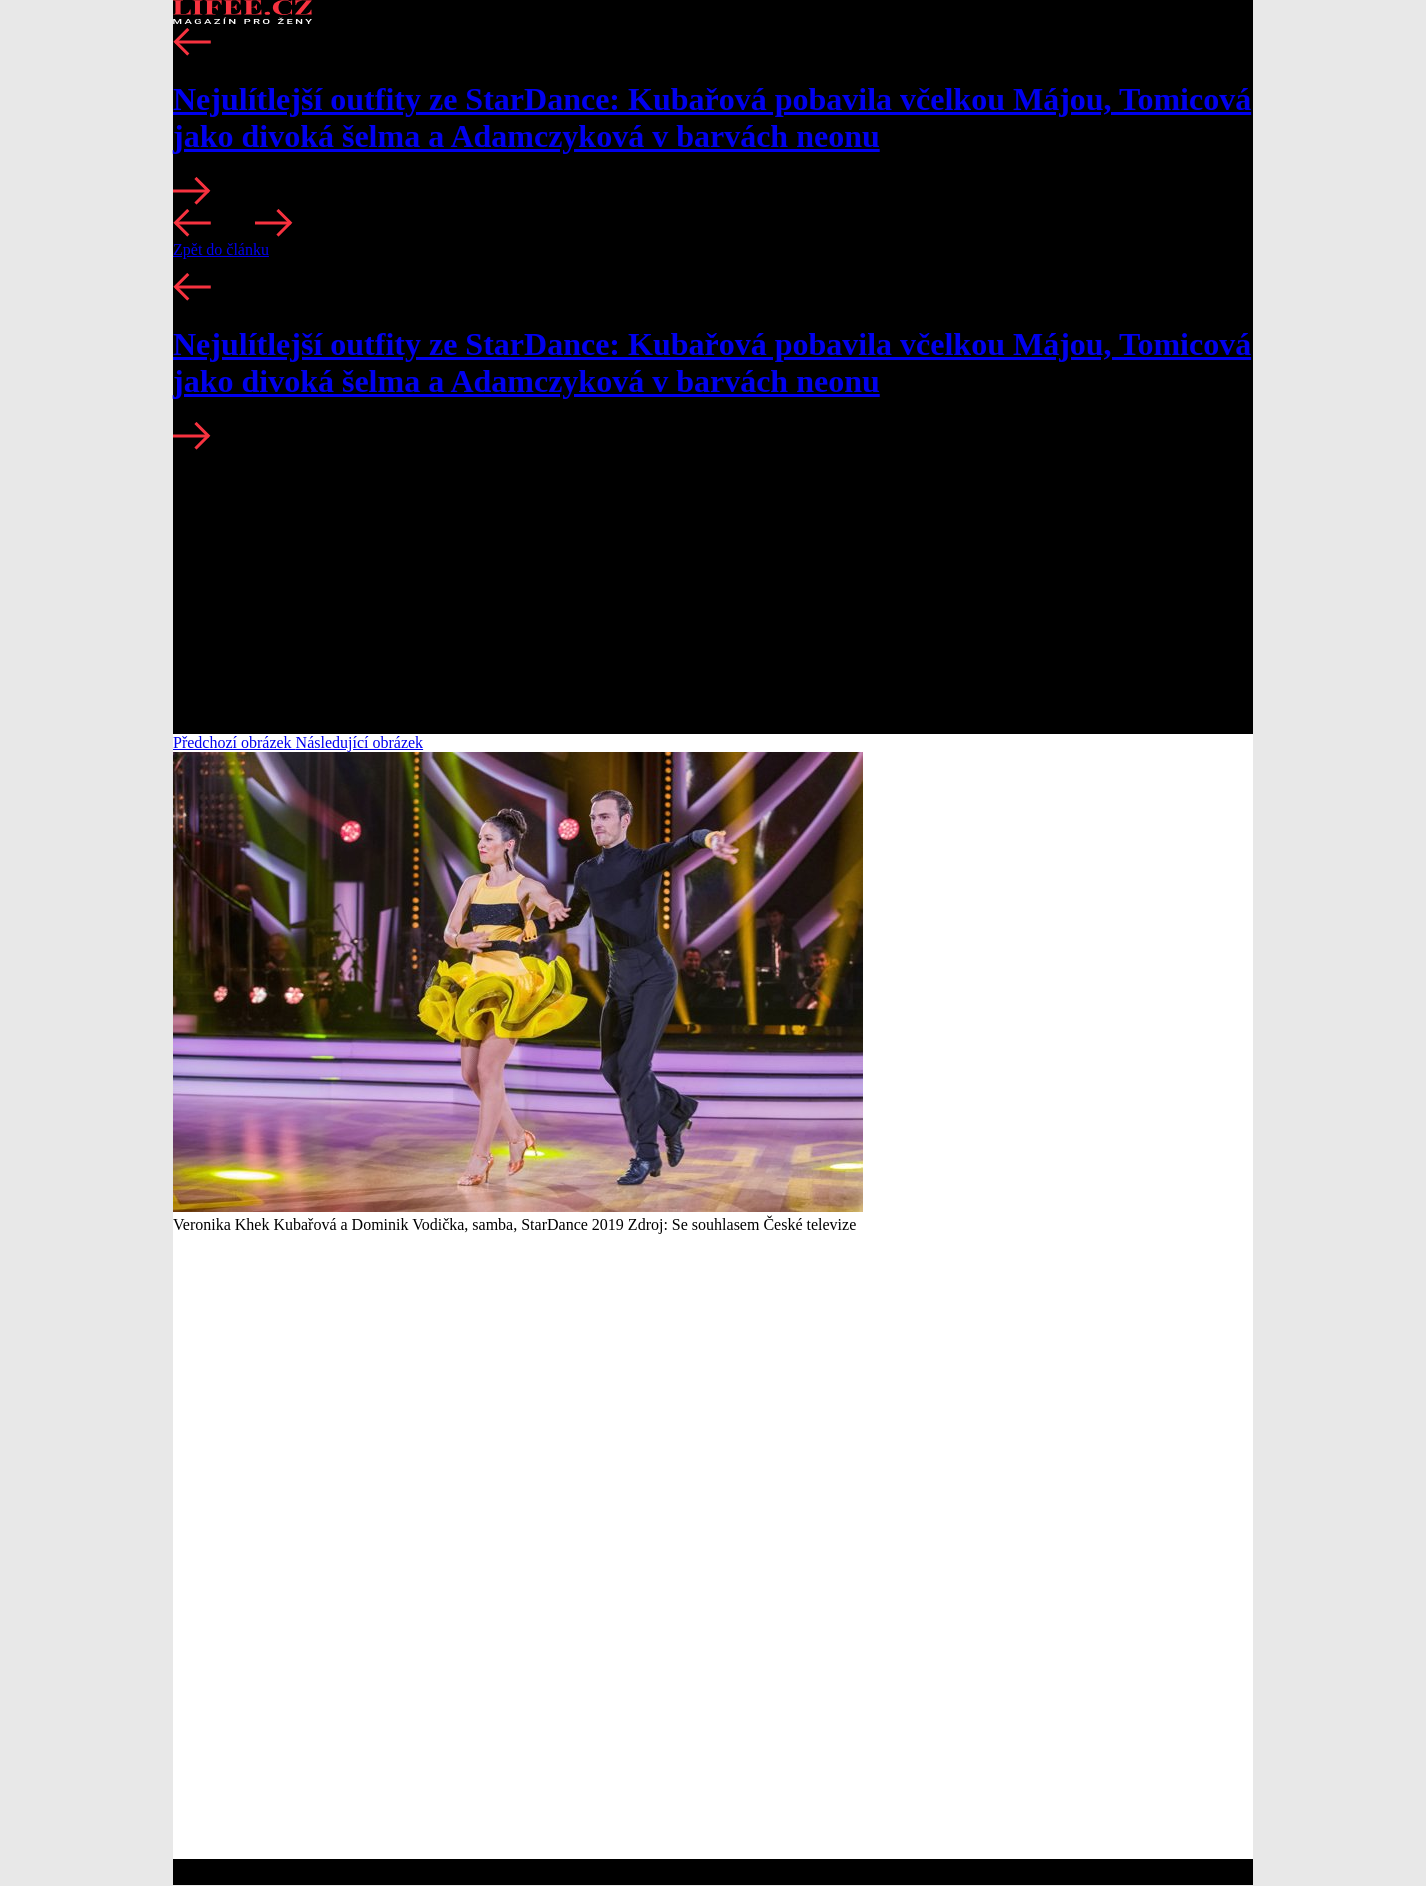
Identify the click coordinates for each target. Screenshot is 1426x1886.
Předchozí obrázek (234, 742)
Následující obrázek (360, 742)
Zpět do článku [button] (221, 249)
